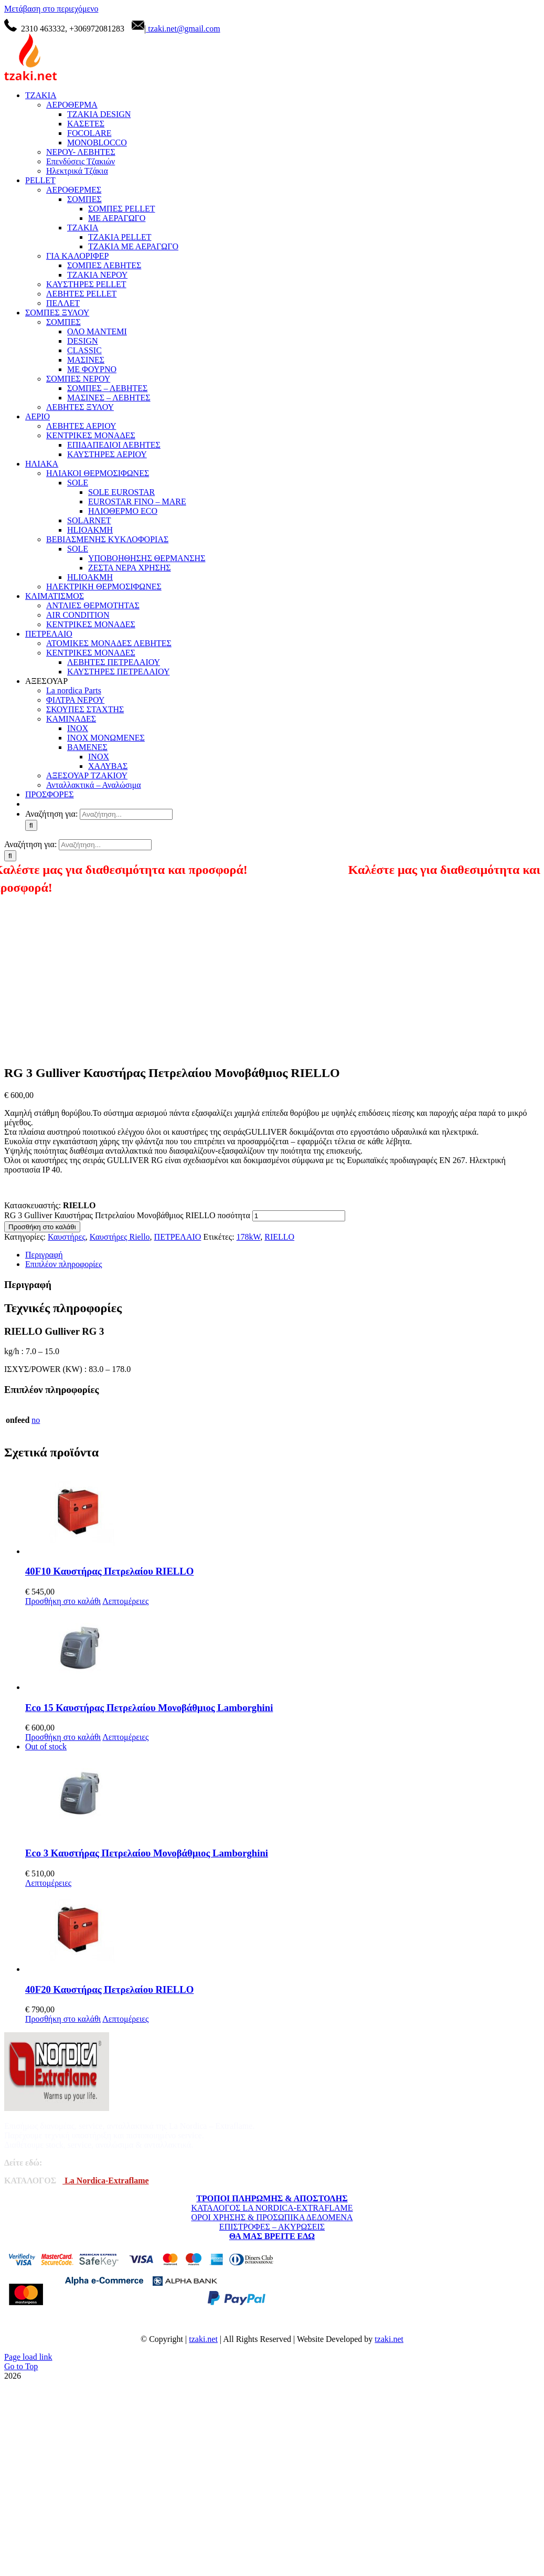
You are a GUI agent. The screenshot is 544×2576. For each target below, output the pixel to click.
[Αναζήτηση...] (126, 814)
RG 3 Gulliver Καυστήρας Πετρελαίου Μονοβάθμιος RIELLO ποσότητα (127, 1215)
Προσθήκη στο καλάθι (42, 1227)
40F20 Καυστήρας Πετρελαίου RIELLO (109, 1989)
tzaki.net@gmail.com (183, 28)
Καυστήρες (67, 1236)
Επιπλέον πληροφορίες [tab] (63, 1264)
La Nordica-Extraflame (105, 2180)
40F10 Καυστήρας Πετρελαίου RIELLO (109, 1571)
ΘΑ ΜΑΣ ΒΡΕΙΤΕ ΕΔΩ (272, 2236)
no (35, 1420)
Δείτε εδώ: (23, 2162)
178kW (249, 1236)
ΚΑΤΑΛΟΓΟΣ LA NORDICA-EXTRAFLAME (272, 2207)
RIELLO (279, 1236)
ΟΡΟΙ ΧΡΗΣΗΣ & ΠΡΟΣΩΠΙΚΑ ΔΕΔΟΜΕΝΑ (272, 2217)
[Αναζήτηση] (31, 825)
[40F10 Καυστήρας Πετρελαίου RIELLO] (282, 1513)
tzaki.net (203, 2339)
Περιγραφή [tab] (44, 1254)
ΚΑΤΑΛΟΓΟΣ (30, 2180)
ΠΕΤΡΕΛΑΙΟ (177, 1236)
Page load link (28, 2356)
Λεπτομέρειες (125, 1601)
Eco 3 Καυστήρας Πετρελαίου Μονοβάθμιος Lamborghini (146, 1853)
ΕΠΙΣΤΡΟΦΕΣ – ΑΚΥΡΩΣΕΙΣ (272, 2226)
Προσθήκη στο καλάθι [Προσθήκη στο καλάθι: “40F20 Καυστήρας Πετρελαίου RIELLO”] (63, 2018)
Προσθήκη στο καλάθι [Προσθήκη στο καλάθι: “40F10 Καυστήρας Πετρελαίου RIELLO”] (63, 1601)
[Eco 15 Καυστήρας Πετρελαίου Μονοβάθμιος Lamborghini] (282, 1649)
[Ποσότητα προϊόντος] (298, 1215)
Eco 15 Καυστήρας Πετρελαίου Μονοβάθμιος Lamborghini (149, 1707)
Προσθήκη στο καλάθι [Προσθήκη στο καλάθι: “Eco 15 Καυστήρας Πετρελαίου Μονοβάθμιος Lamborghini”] (63, 1737)
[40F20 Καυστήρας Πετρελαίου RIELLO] (282, 1931)
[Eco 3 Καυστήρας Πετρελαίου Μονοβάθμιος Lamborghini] (282, 1790)
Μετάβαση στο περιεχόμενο (51, 8)
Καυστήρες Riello (120, 1236)
